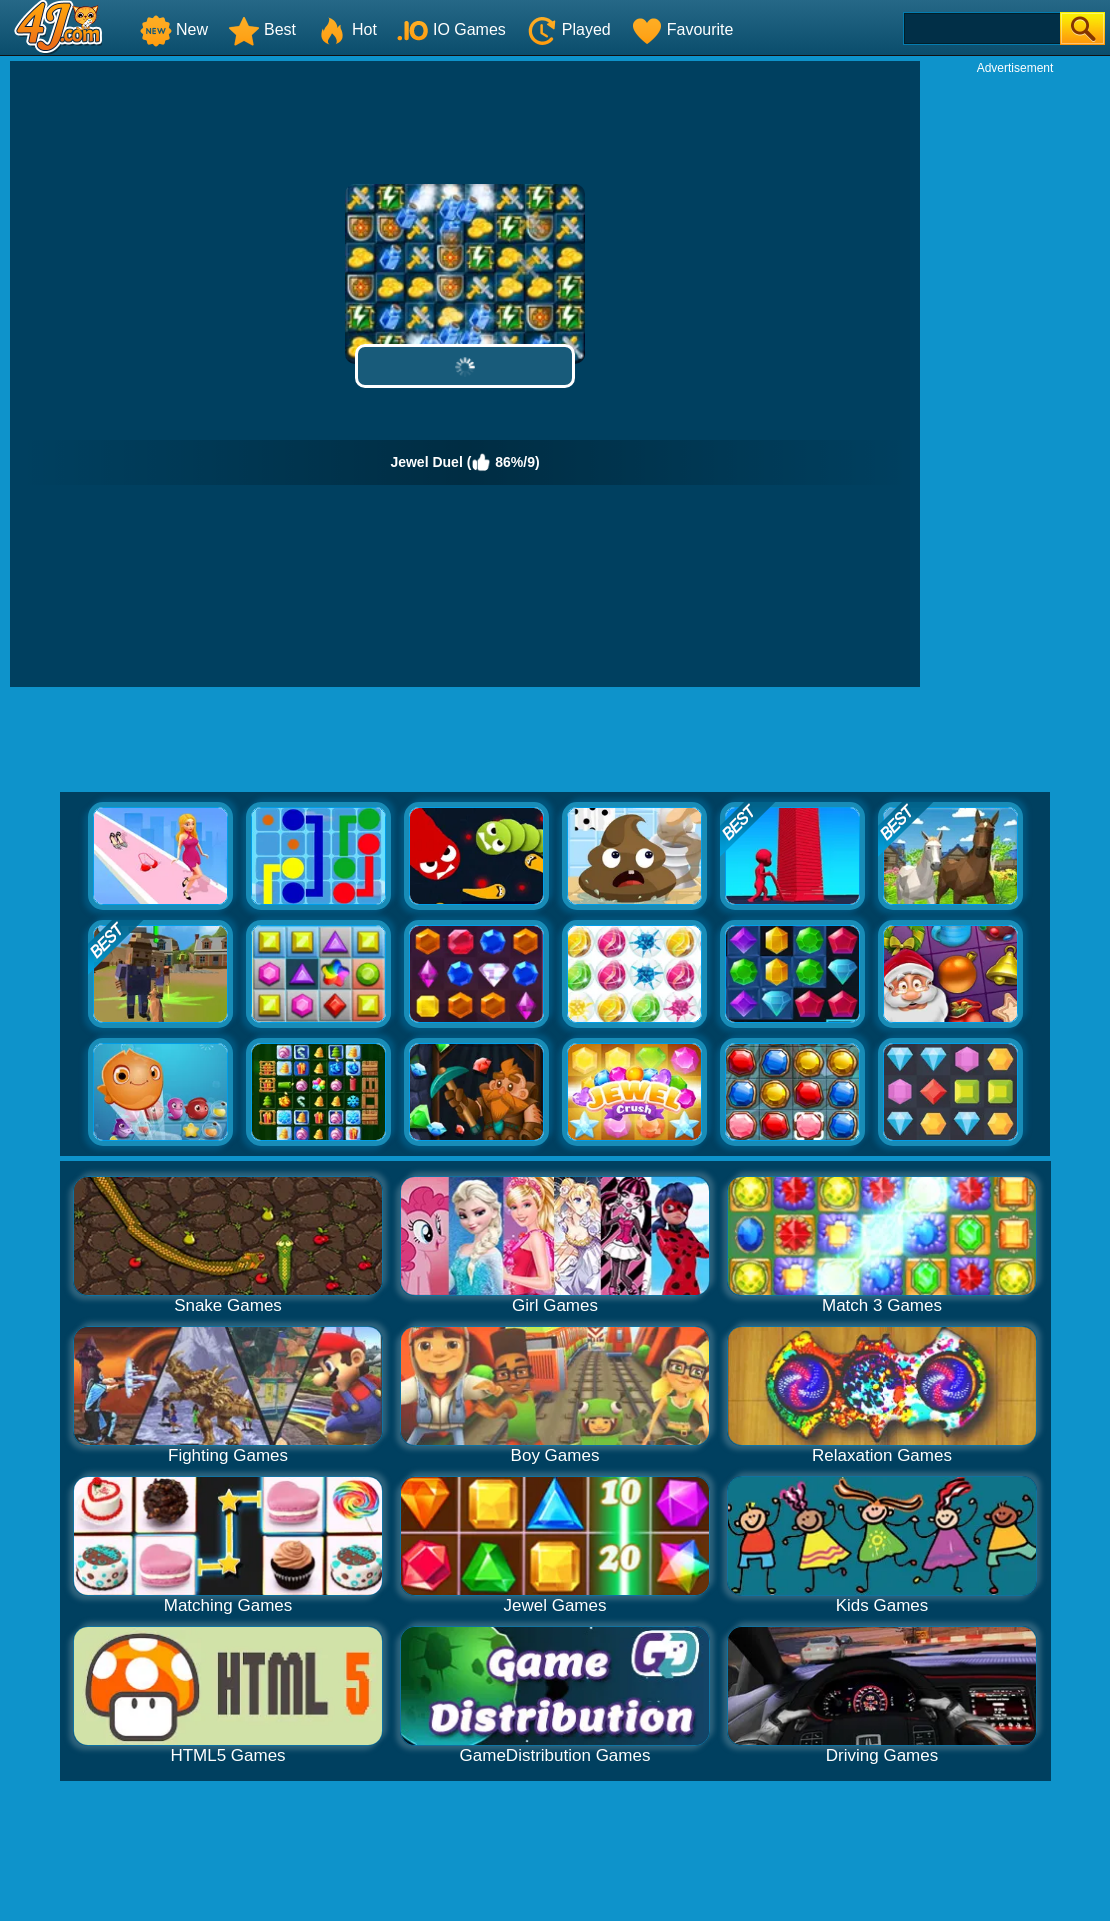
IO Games (451, 29)
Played (568, 29)
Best (262, 29)
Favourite (682, 29)
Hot (346, 29)
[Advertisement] (1015, 376)
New (174, 29)
